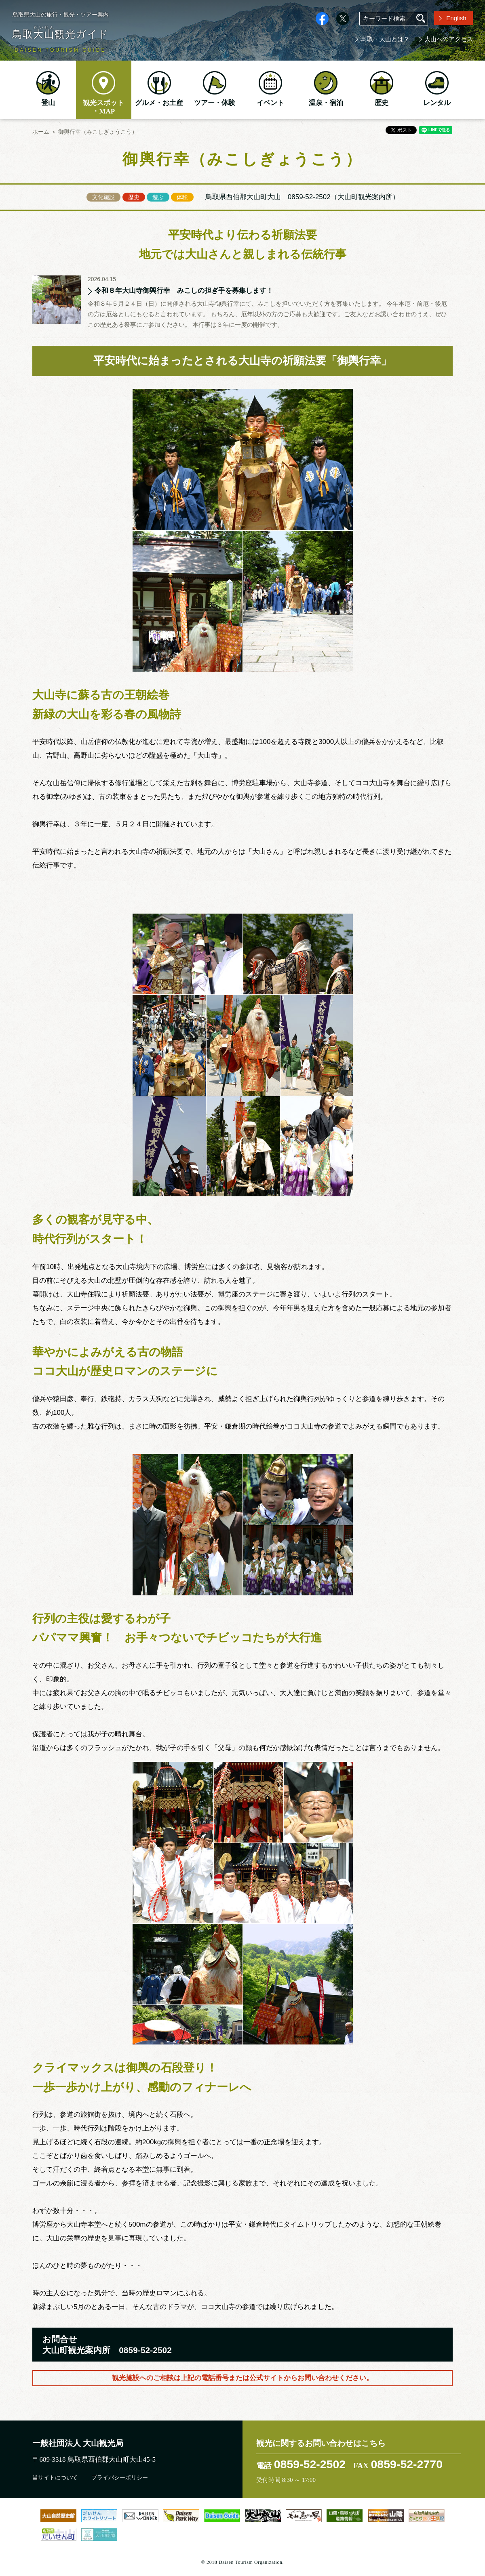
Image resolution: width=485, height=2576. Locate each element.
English (456, 18)
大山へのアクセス (448, 39)
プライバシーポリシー (119, 2478)
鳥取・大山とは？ (385, 39)
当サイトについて (55, 2478)
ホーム (40, 131)
